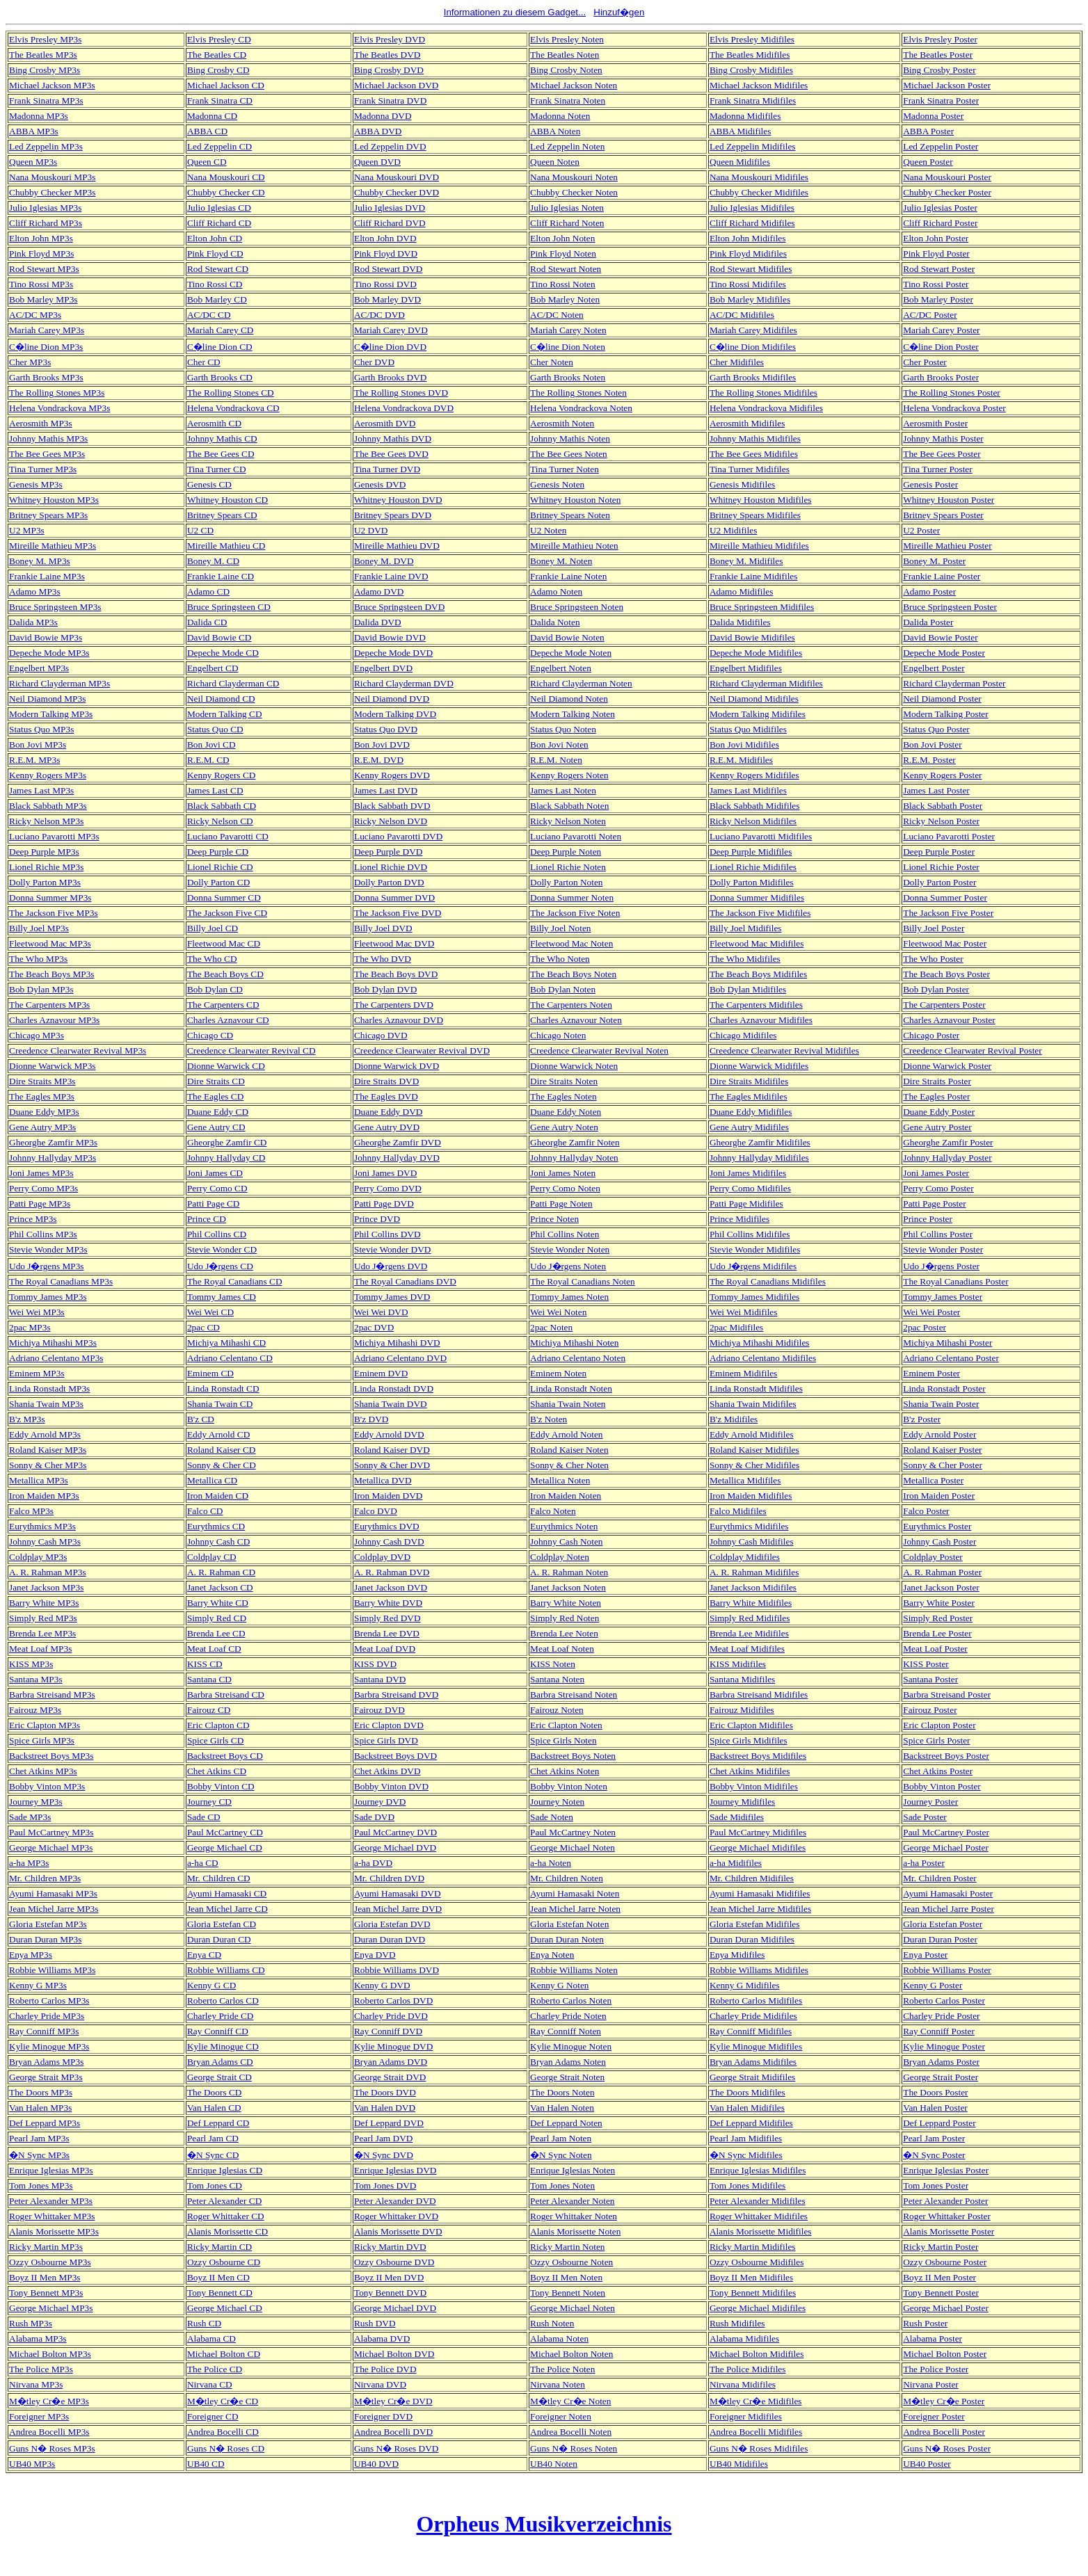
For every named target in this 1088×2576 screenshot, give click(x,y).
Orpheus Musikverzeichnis (543, 2523)
